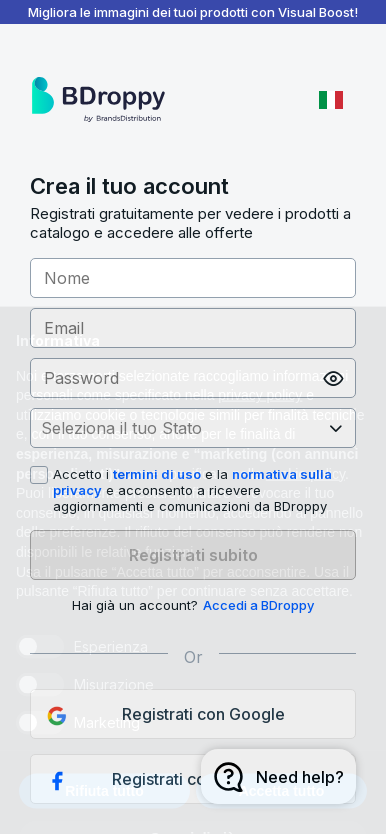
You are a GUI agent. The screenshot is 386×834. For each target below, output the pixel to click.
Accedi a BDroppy (258, 605)
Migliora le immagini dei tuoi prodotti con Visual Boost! (193, 12)
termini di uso (157, 474)
